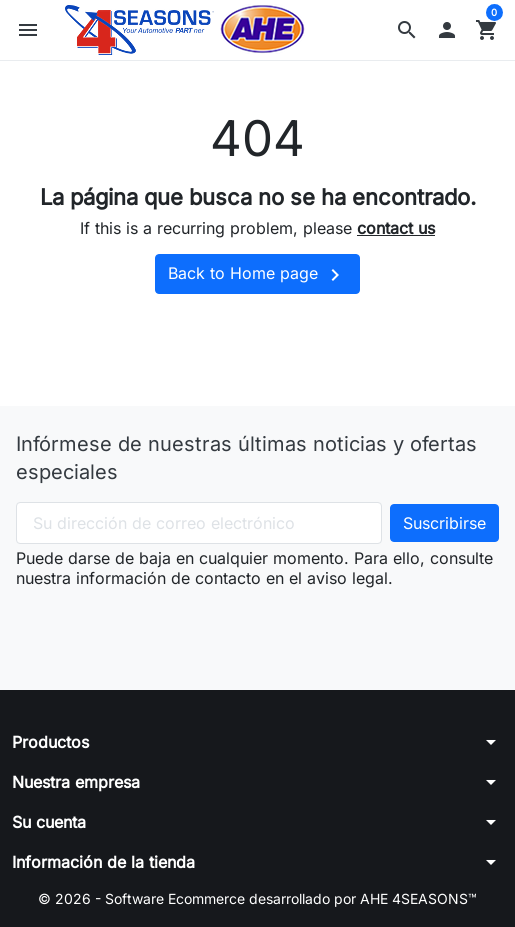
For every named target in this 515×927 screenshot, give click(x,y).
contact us (396, 228)
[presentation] (168, 627)
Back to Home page (257, 275)
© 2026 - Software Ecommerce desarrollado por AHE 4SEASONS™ (257, 898)
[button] (407, 30)
